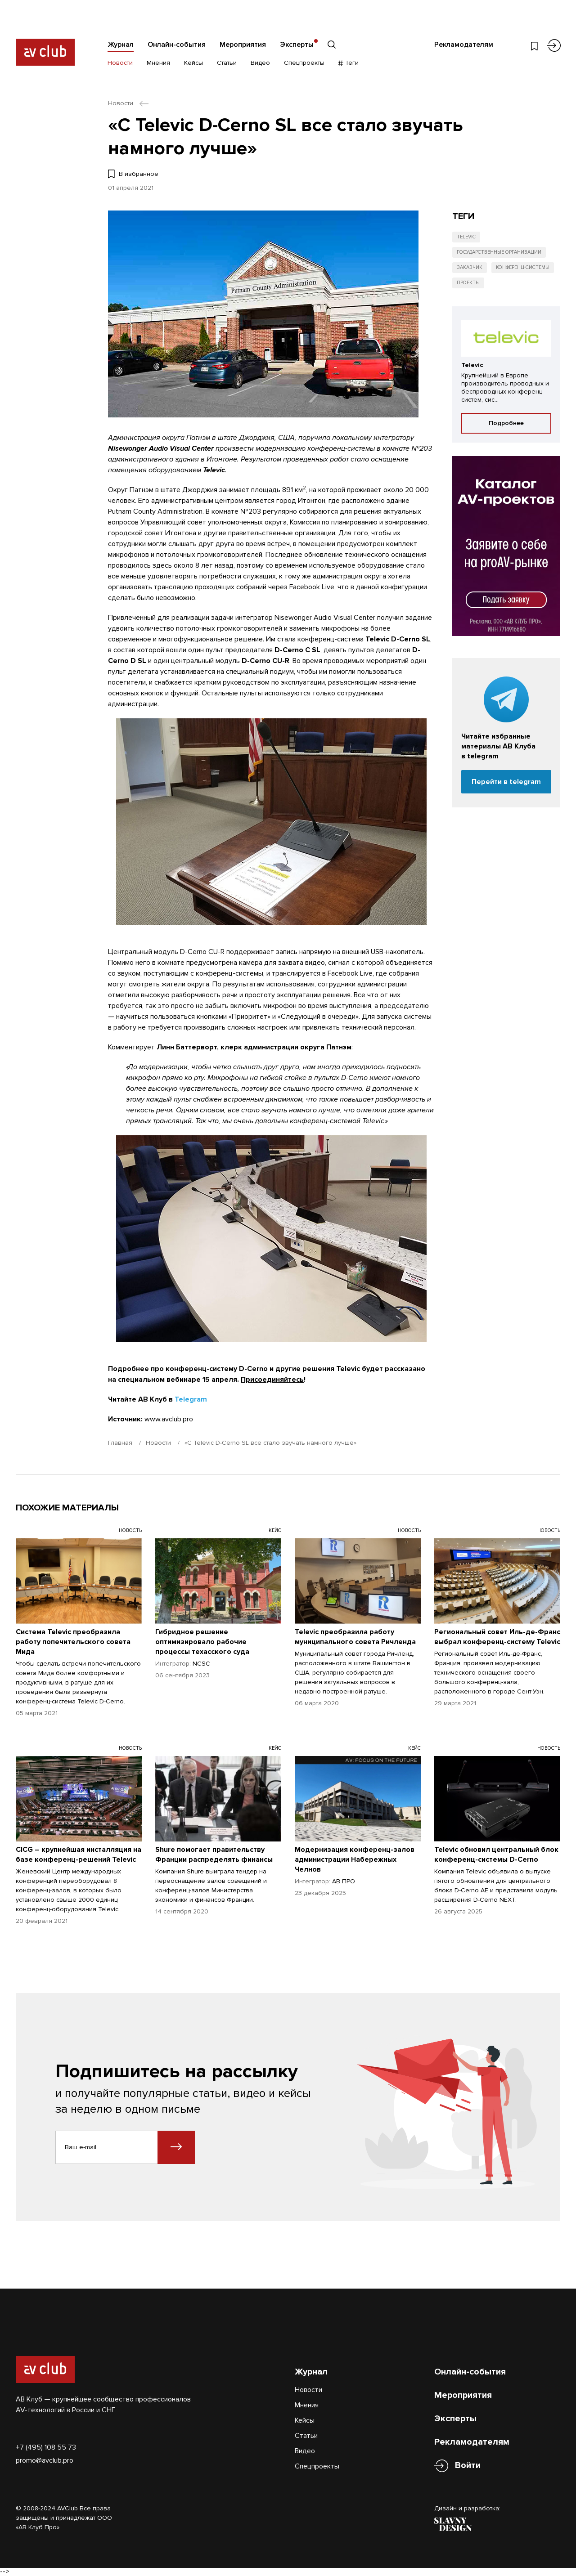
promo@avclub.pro (44, 2460)
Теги (348, 63)
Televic (466, 237)
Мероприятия (243, 44)
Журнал (121, 44)
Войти (468, 2465)
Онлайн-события (177, 44)
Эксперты (297, 44)
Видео (260, 63)
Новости (120, 63)
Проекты (468, 283)
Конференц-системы (522, 267)
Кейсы (193, 63)
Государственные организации (499, 252)
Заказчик (469, 267)
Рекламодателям (463, 44)
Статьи (227, 63)
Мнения (158, 63)
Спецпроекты (304, 63)
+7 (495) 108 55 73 (46, 2447)
